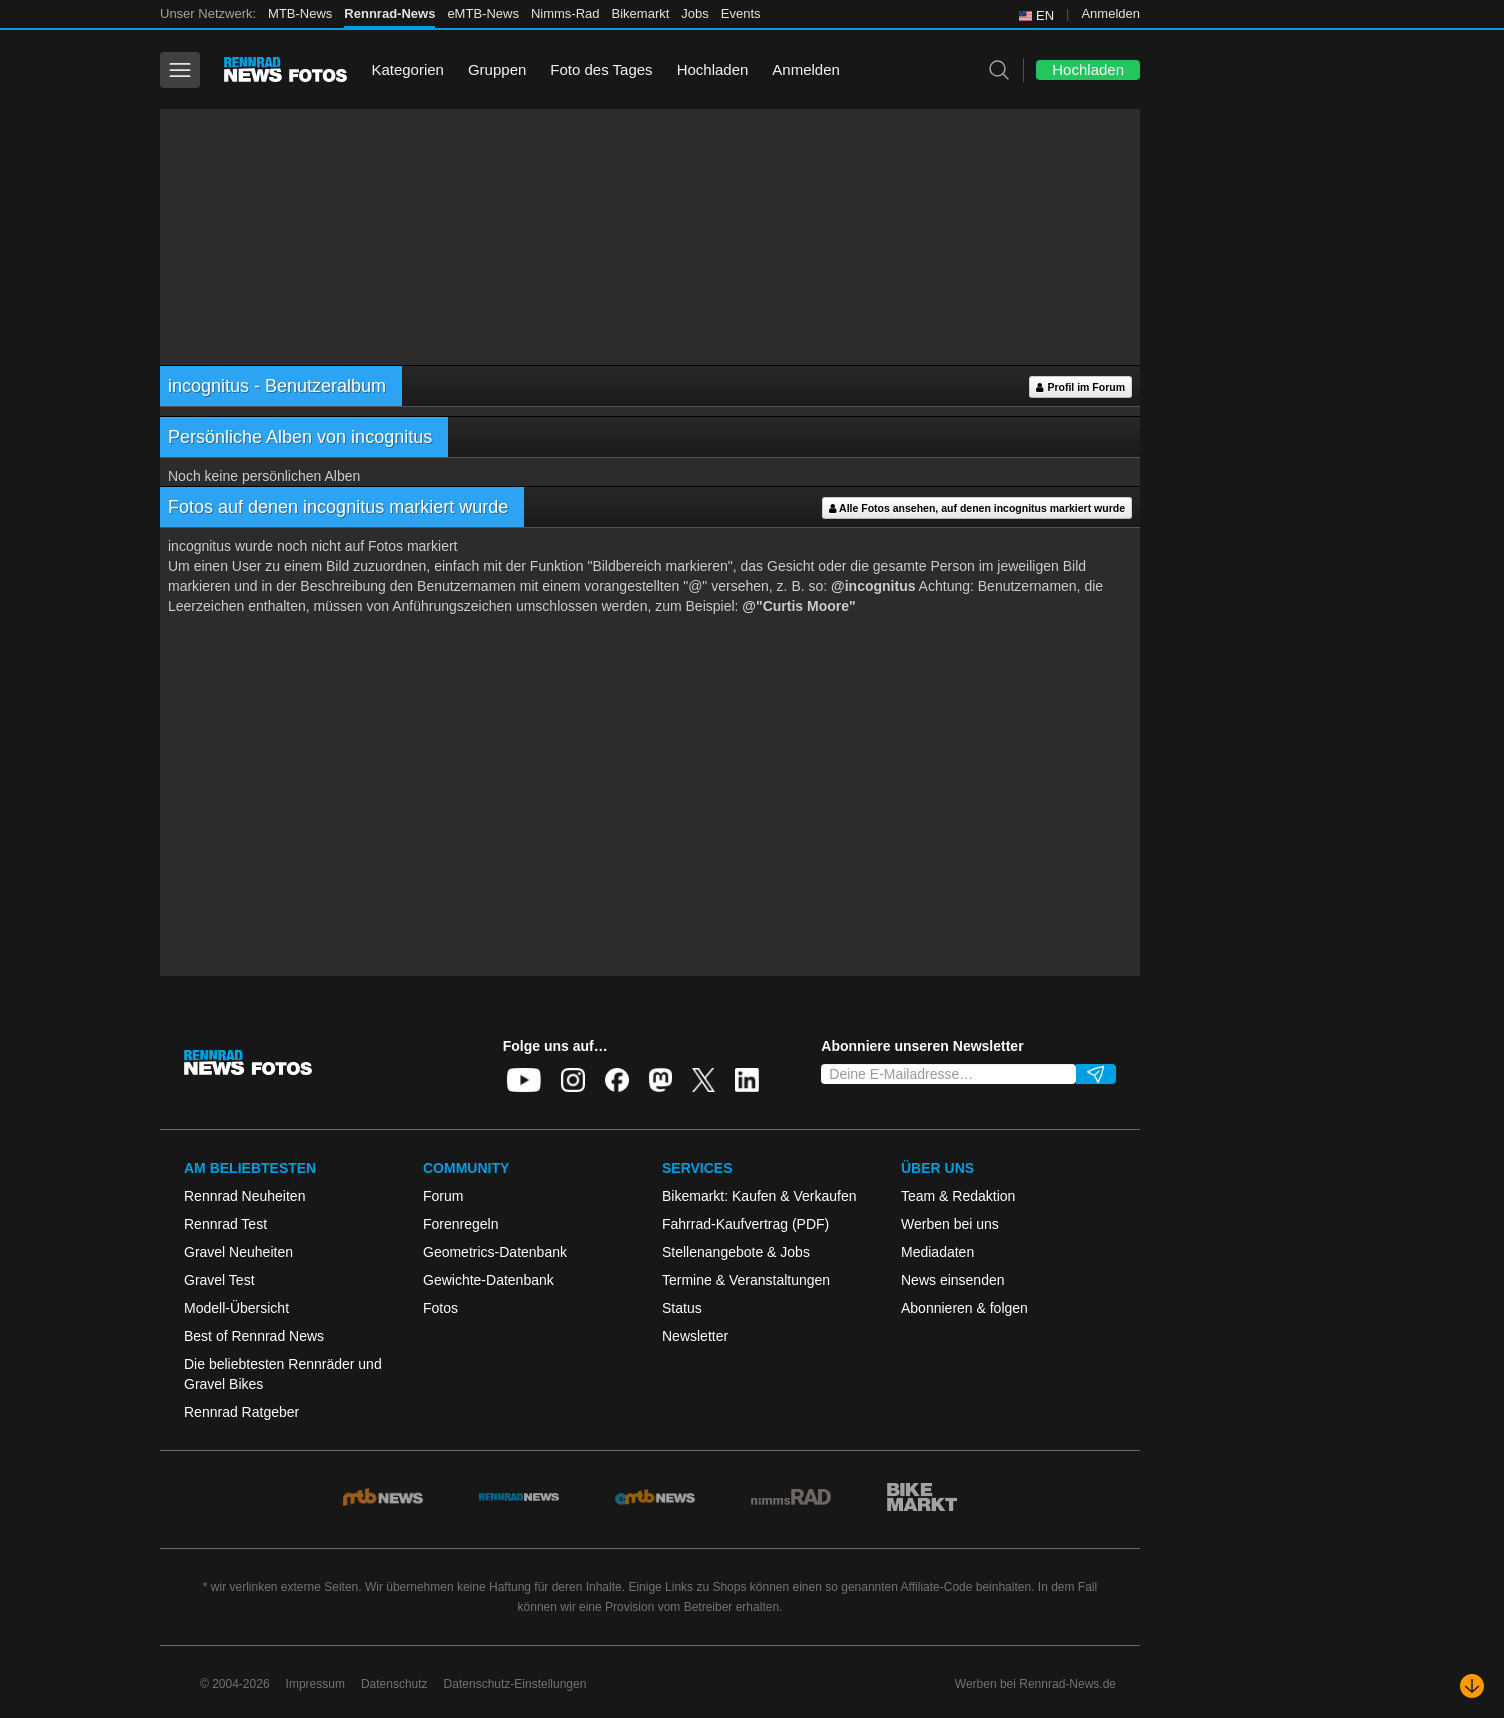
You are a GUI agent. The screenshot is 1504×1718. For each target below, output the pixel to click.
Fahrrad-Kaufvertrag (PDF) (745, 1224)
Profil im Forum (1080, 387)
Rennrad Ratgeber (241, 1412)
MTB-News (300, 13)
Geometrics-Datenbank (495, 1252)
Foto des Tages (601, 69)
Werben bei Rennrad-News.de (1035, 1684)
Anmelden (1110, 13)
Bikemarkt (641, 13)
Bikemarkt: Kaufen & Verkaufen (759, 1196)
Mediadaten (937, 1252)
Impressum (315, 1684)
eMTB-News (483, 13)
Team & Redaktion (958, 1196)
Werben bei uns (950, 1224)
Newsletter (695, 1336)
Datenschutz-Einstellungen (515, 1684)
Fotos (440, 1308)
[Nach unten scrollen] (1472, 1686)
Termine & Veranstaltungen (746, 1280)
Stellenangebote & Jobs (736, 1252)
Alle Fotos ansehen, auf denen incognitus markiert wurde (977, 508)
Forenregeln (461, 1224)
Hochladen (713, 69)
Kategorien (407, 69)
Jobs (694, 13)
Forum (443, 1196)
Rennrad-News (389, 13)
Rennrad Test (225, 1224)
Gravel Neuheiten (238, 1252)
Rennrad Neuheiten (244, 1196)
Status (682, 1308)
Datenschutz (394, 1684)
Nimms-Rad (565, 13)
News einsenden (953, 1280)
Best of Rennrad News (254, 1336)
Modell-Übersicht (236, 1308)
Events (741, 13)
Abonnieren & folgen (964, 1308)
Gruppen (497, 69)
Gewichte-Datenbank (488, 1280)
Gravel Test (219, 1280)
